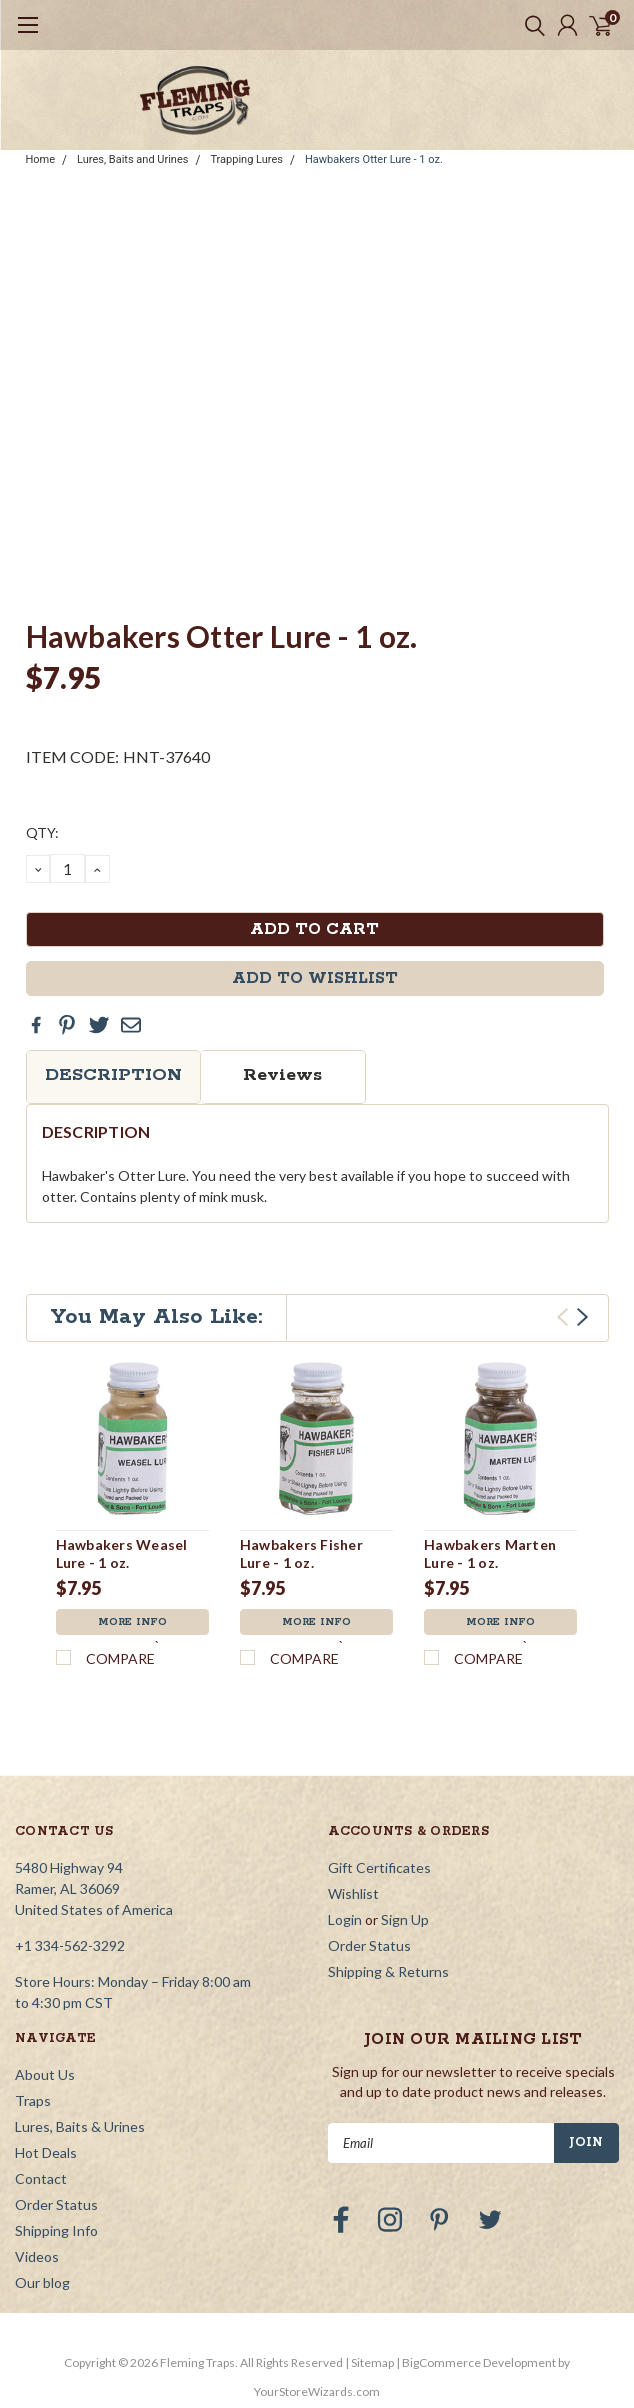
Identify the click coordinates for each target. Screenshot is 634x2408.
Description (113, 1075)
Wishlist (353, 1893)
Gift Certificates (379, 1867)
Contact (41, 2178)
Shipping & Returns (388, 1971)
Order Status (369, 1945)
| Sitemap (369, 2362)
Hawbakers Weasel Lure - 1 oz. (122, 1553)
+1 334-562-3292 (70, 1945)
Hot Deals (46, 2152)
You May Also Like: (156, 1317)
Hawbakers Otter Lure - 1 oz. (374, 159)
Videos (37, 2256)
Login (345, 1919)
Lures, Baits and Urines (132, 159)
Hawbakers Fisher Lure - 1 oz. (301, 1553)
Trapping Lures (246, 159)
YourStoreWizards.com (317, 2391)
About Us (45, 2074)
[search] (530, 25)
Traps (33, 2100)
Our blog (42, 2282)
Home (41, 159)
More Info (132, 1622)
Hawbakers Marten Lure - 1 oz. (490, 1553)
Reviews (282, 1075)
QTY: (42, 832)
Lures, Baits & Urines (80, 2126)
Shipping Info (56, 2230)
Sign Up (405, 1919)
